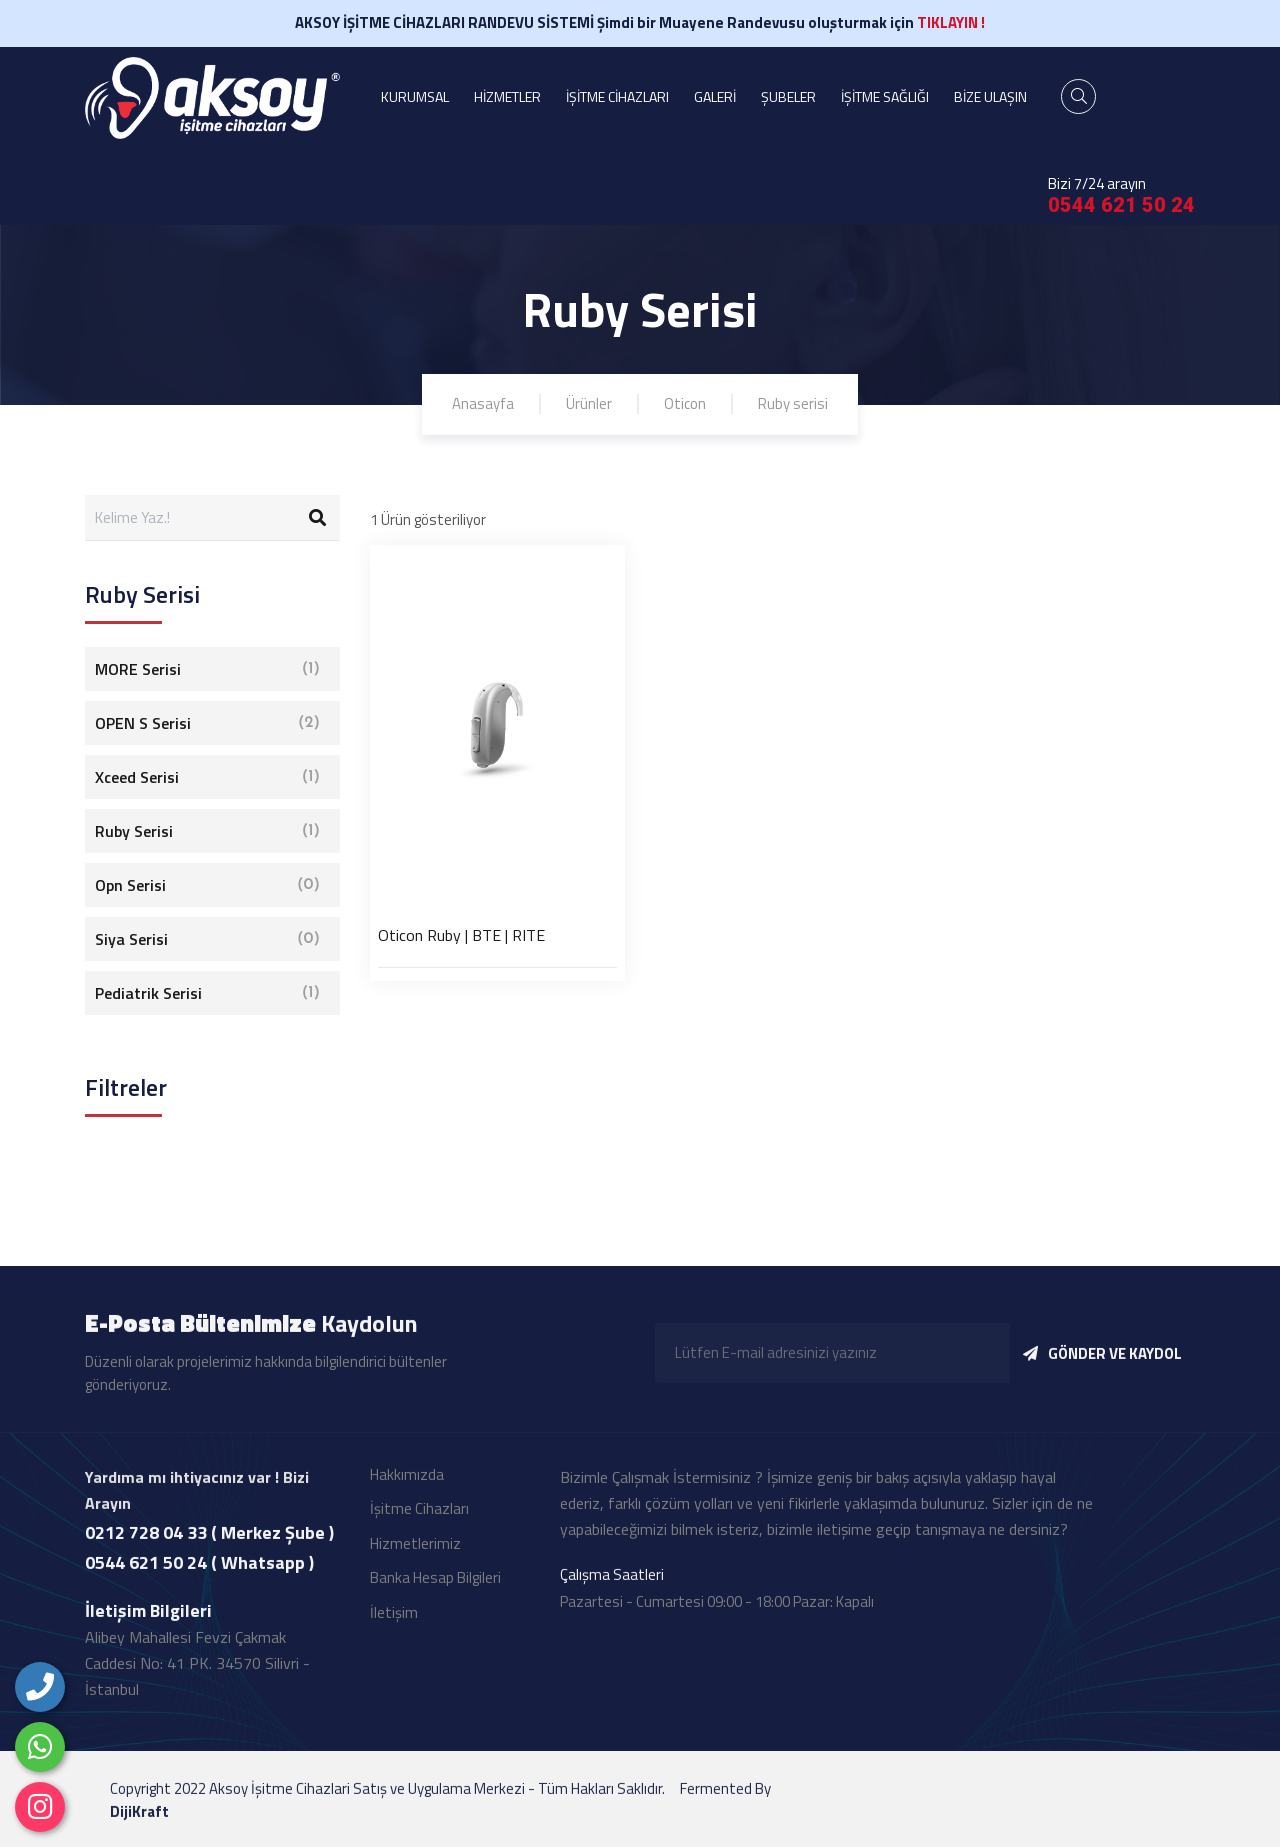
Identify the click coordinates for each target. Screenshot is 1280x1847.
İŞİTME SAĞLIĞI (885, 96)
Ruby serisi (793, 403)
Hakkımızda (407, 1492)
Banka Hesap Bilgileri (435, 1596)
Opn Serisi (207, 885)
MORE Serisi (207, 669)
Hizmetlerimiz (415, 1561)
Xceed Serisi (207, 777)
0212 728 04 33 (146, 1550)
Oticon (685, 403)
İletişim (394, 1630)
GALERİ (715, 96)
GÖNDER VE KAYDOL (1102, 1372)
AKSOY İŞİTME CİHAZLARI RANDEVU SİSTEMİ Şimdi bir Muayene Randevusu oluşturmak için (640, 22)
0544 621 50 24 (1121, 205)
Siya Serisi (207, 939)
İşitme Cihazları (419, 1527)
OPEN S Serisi (207, 723)
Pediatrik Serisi (207, 993)
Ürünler (589, 403)
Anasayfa (483, 403)
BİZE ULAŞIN (990, 96)
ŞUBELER (788, 96)
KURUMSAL (415, 96)
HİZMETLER (507, 96)
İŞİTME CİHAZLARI (617, 96)
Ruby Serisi (207, 831)
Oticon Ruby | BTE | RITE (461, 935)
